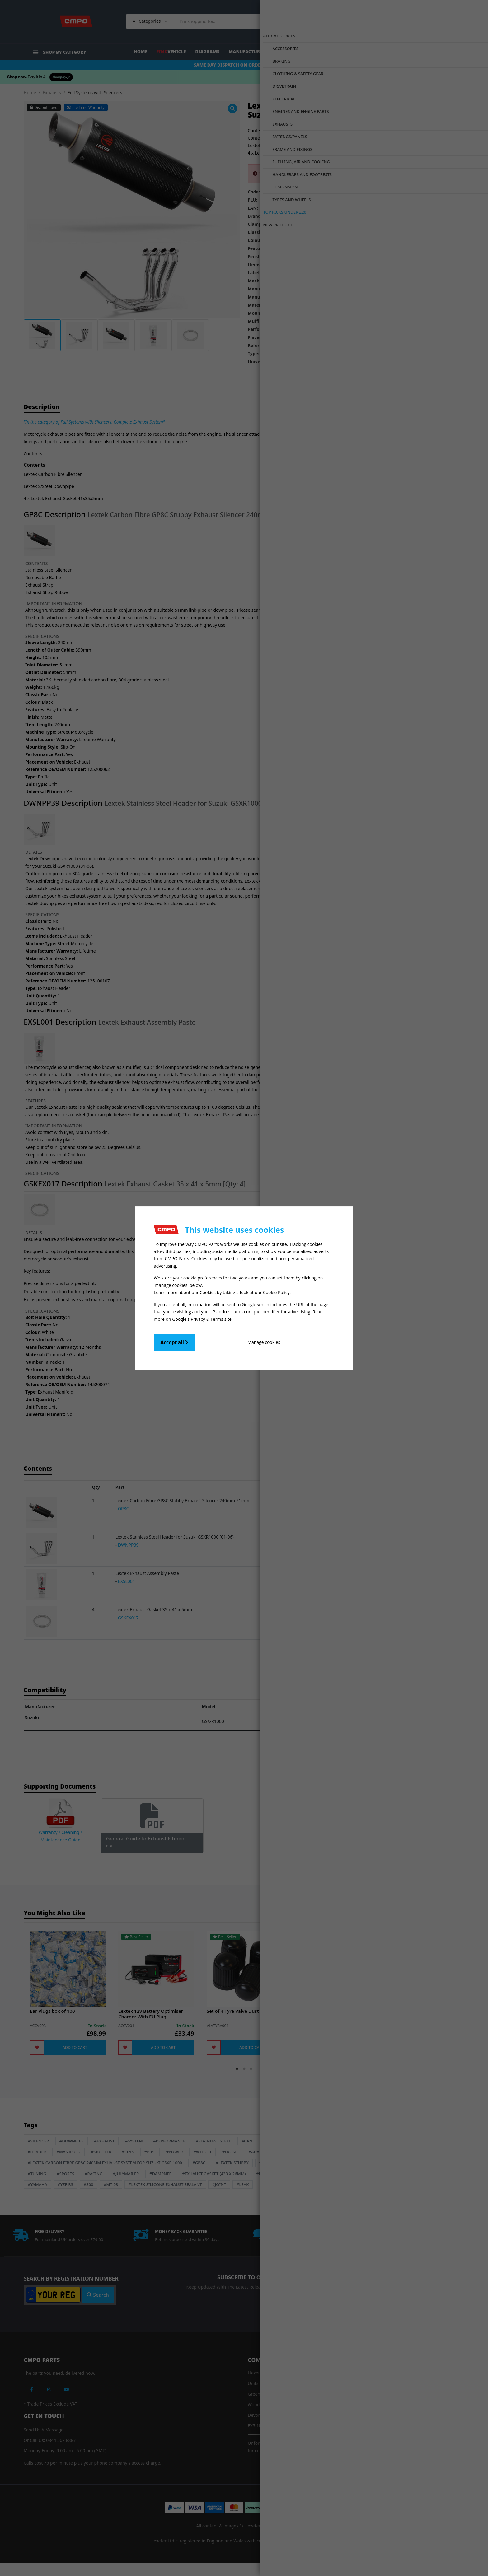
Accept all (174, 1340)
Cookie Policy (276, 1292)
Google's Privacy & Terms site (202, 1317)
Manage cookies (229, 1340)
